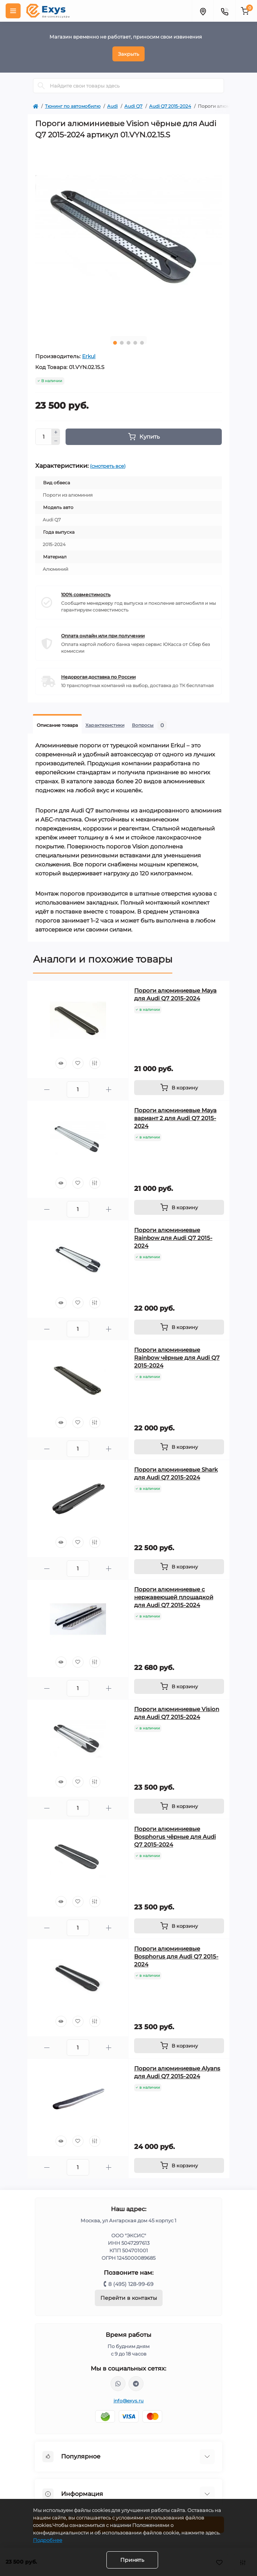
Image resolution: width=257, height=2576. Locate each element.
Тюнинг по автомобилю (72, 106)
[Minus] (56, 441)
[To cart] (179, 1087)
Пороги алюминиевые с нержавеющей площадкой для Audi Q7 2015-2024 (173, 1597)
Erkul (89, 356)
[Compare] (94, 1063)
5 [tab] (142, 343)
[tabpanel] (128, 237)
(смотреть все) (108, 466)
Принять (132, 2560)
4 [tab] (135, 343)
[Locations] (203, 11)
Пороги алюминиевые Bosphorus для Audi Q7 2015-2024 (176, 1956)
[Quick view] (61, 1063)
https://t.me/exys (136, 2384)
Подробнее (47, 2540)
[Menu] (13, 10)
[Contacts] (224, 11)
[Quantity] (43, 437)
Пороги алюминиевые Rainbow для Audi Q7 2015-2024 (173, 1237)
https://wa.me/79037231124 (118, 2384)
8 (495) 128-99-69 (131, 2284)
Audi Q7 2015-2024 (170, 106)
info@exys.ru (129, 2400)
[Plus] (56, 433)
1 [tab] (115, 343)
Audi (112, 106)
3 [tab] (128, 343)
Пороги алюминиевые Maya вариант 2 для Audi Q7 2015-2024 (175, 1118)
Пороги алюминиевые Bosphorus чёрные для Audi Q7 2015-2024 (175, 1836)
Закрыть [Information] (128, 54)
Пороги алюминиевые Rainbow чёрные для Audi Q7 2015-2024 (177, 1357)
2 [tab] (122, 343)
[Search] (41, 85)
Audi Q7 (133, 106)
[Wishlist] (78, 1063)
